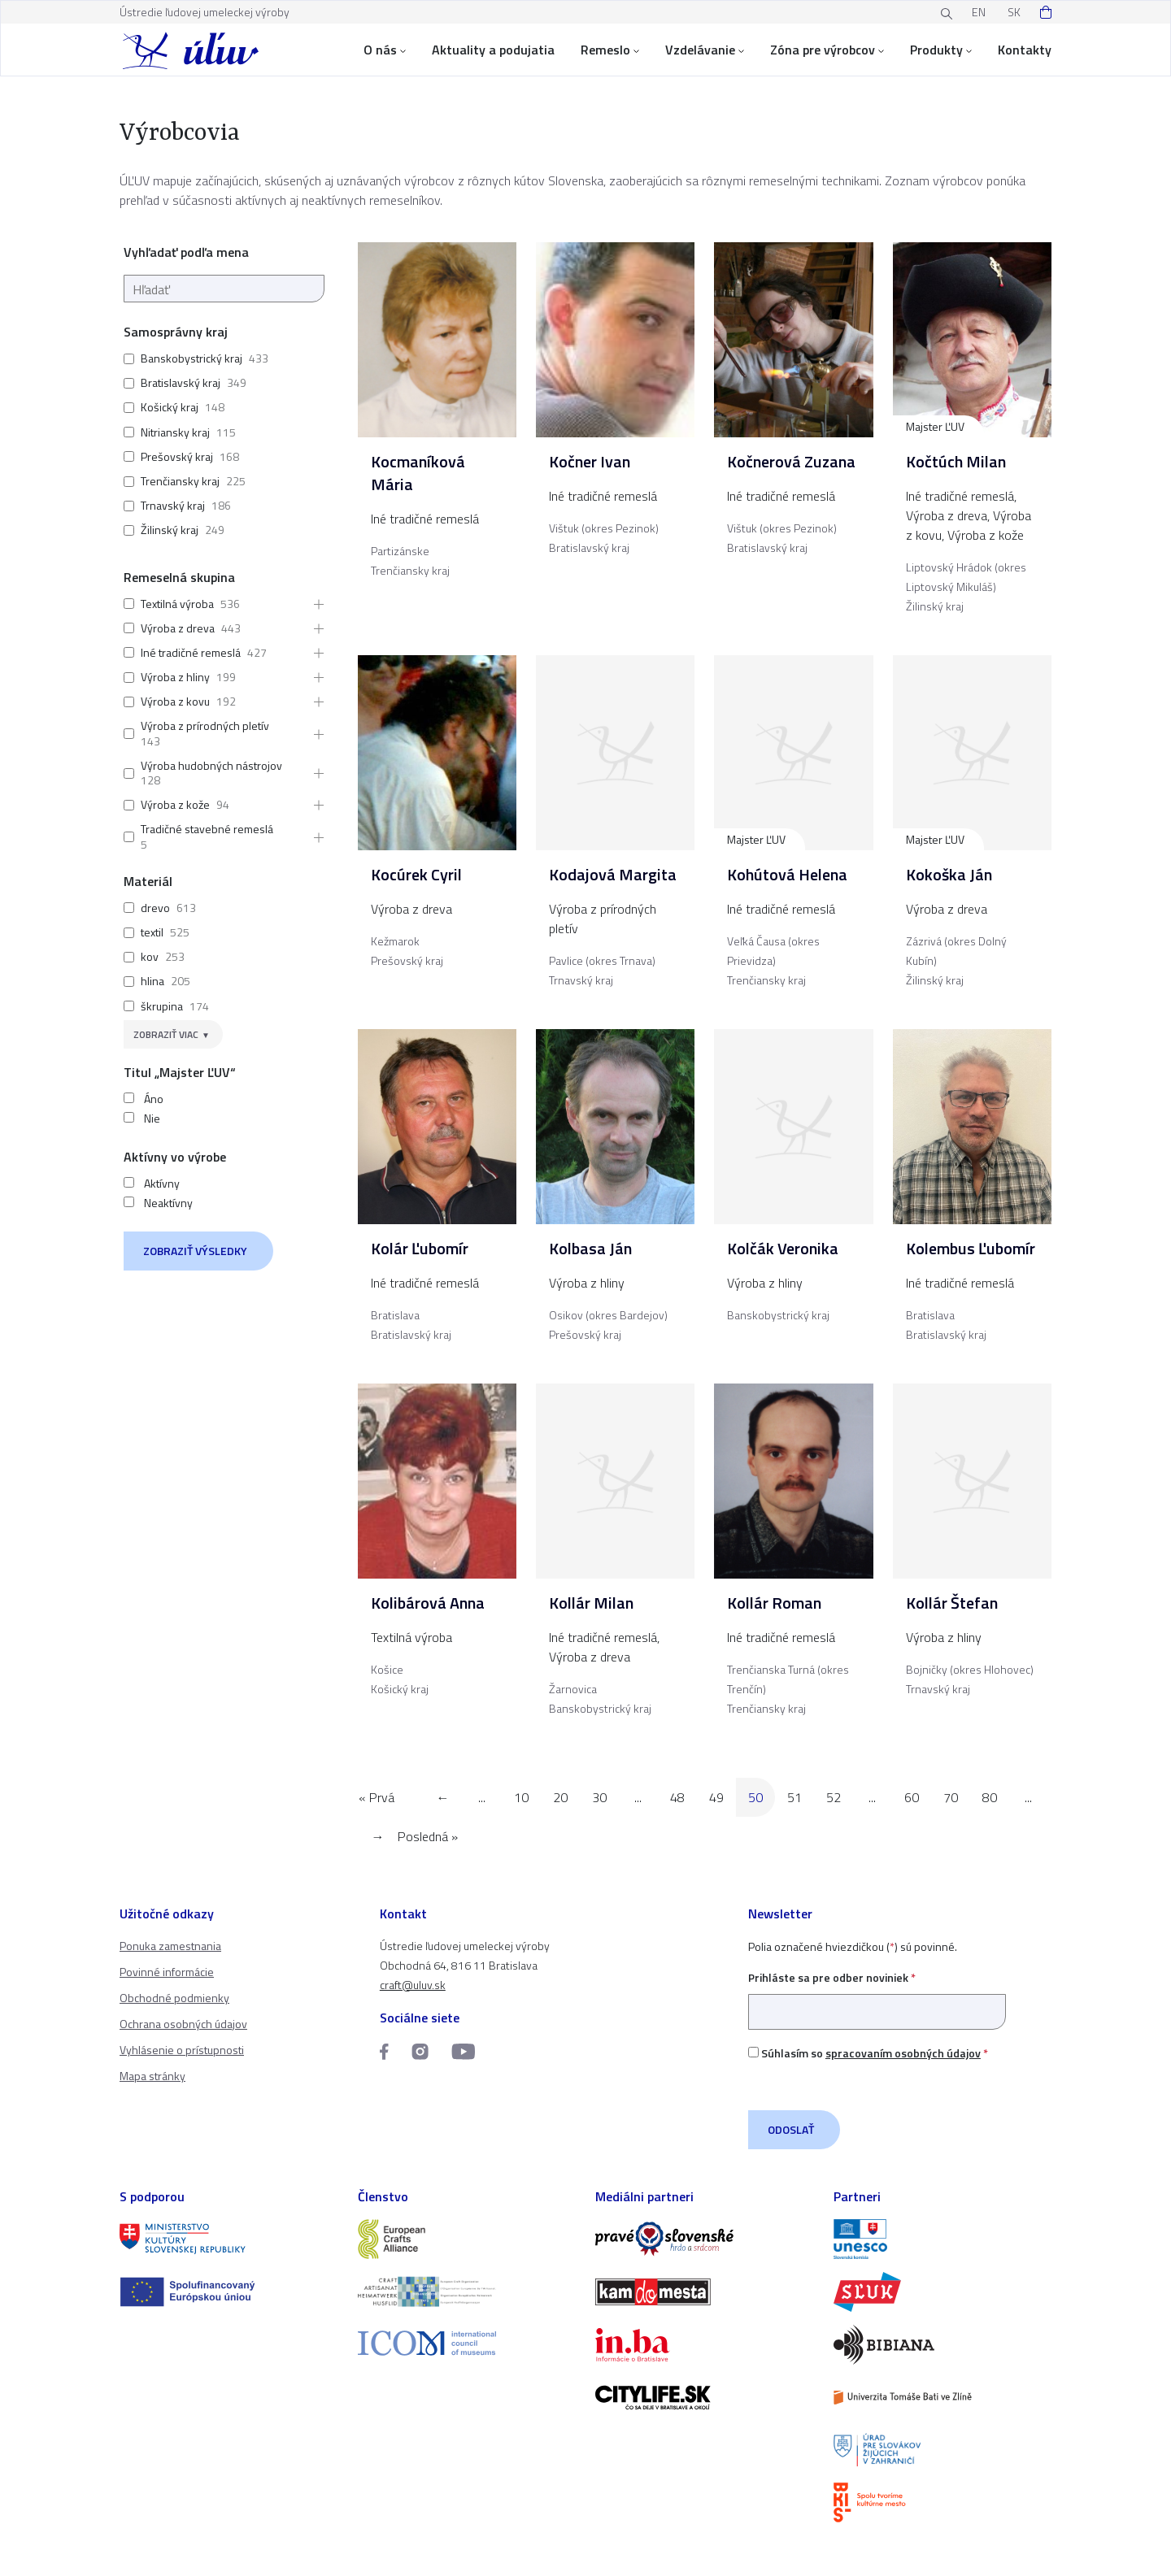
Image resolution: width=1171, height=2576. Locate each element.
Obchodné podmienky (174, 1997)
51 (794, 1797)
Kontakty (1024, 49)
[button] (314, 604)
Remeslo (610, 49)
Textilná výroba (177, 603)
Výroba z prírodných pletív (205, 725)
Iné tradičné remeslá (191, 652)
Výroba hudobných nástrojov (211, 765)
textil (152, 931)
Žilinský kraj (169, 529)
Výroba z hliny (175, 676)
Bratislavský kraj (180, 382)
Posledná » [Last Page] (428, 1836)
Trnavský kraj (173, 505)
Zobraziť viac (165, 1034)
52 (833, 1797)
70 (950, 1797)
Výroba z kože (175, 804)
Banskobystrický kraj (191, 358)
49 (716, 1797)
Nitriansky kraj (175, 432)
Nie (152, 1118)
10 (521, 1797)
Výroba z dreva (178, 627)
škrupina (162, 1005)
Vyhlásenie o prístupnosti (182, 2049)
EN (979, 11)
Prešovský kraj (177, 456)
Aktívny (162, 1183)
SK (1014, 11)
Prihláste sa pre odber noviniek (877, 1994)
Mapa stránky (152, 2075)
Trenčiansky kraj (180, 480)
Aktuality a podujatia (493, 49)
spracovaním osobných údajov (903, 2052)
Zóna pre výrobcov (827, 49)
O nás (384, 49)
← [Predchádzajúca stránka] (443, 1797)
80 (989, 1797)
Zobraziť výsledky (195, 1250)
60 (911, 1797)
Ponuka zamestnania (170, 1945)
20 (560, 1797)
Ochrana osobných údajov (183, 2023)
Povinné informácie (167, 1971)
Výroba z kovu (175, 701)
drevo (155, 907)
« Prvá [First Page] (376, 1797)
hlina (152, 980)
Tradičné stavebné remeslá (207, 828)
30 (599, 1797)
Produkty (941, 49)
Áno (153, 1099)
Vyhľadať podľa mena (186, 252)
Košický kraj (169, 406)
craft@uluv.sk (413, 1984)
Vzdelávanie (704, 49)
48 (677, 1797)
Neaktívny (168, 1203)
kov (150, 956)
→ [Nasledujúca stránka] (378, 1836)
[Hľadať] (224, 288)
